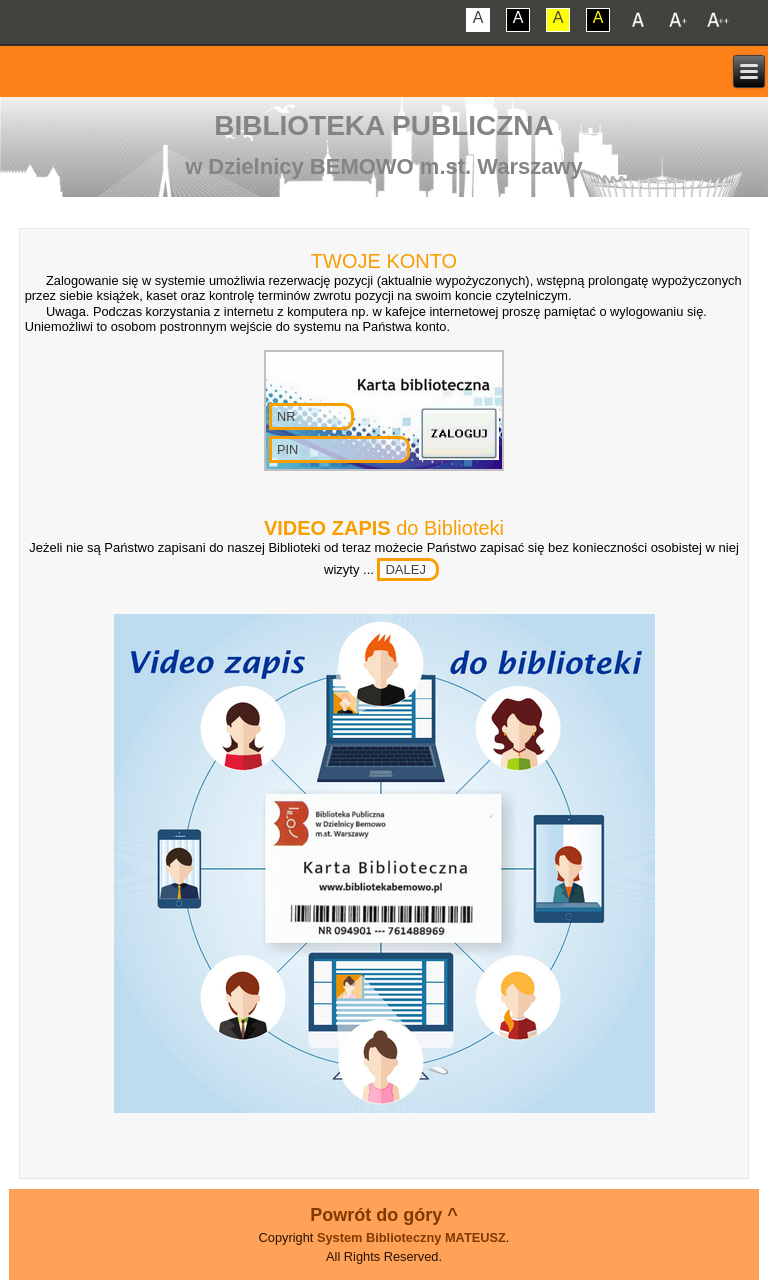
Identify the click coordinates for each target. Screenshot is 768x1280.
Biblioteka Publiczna (384, 125)
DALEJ (405, 569)
